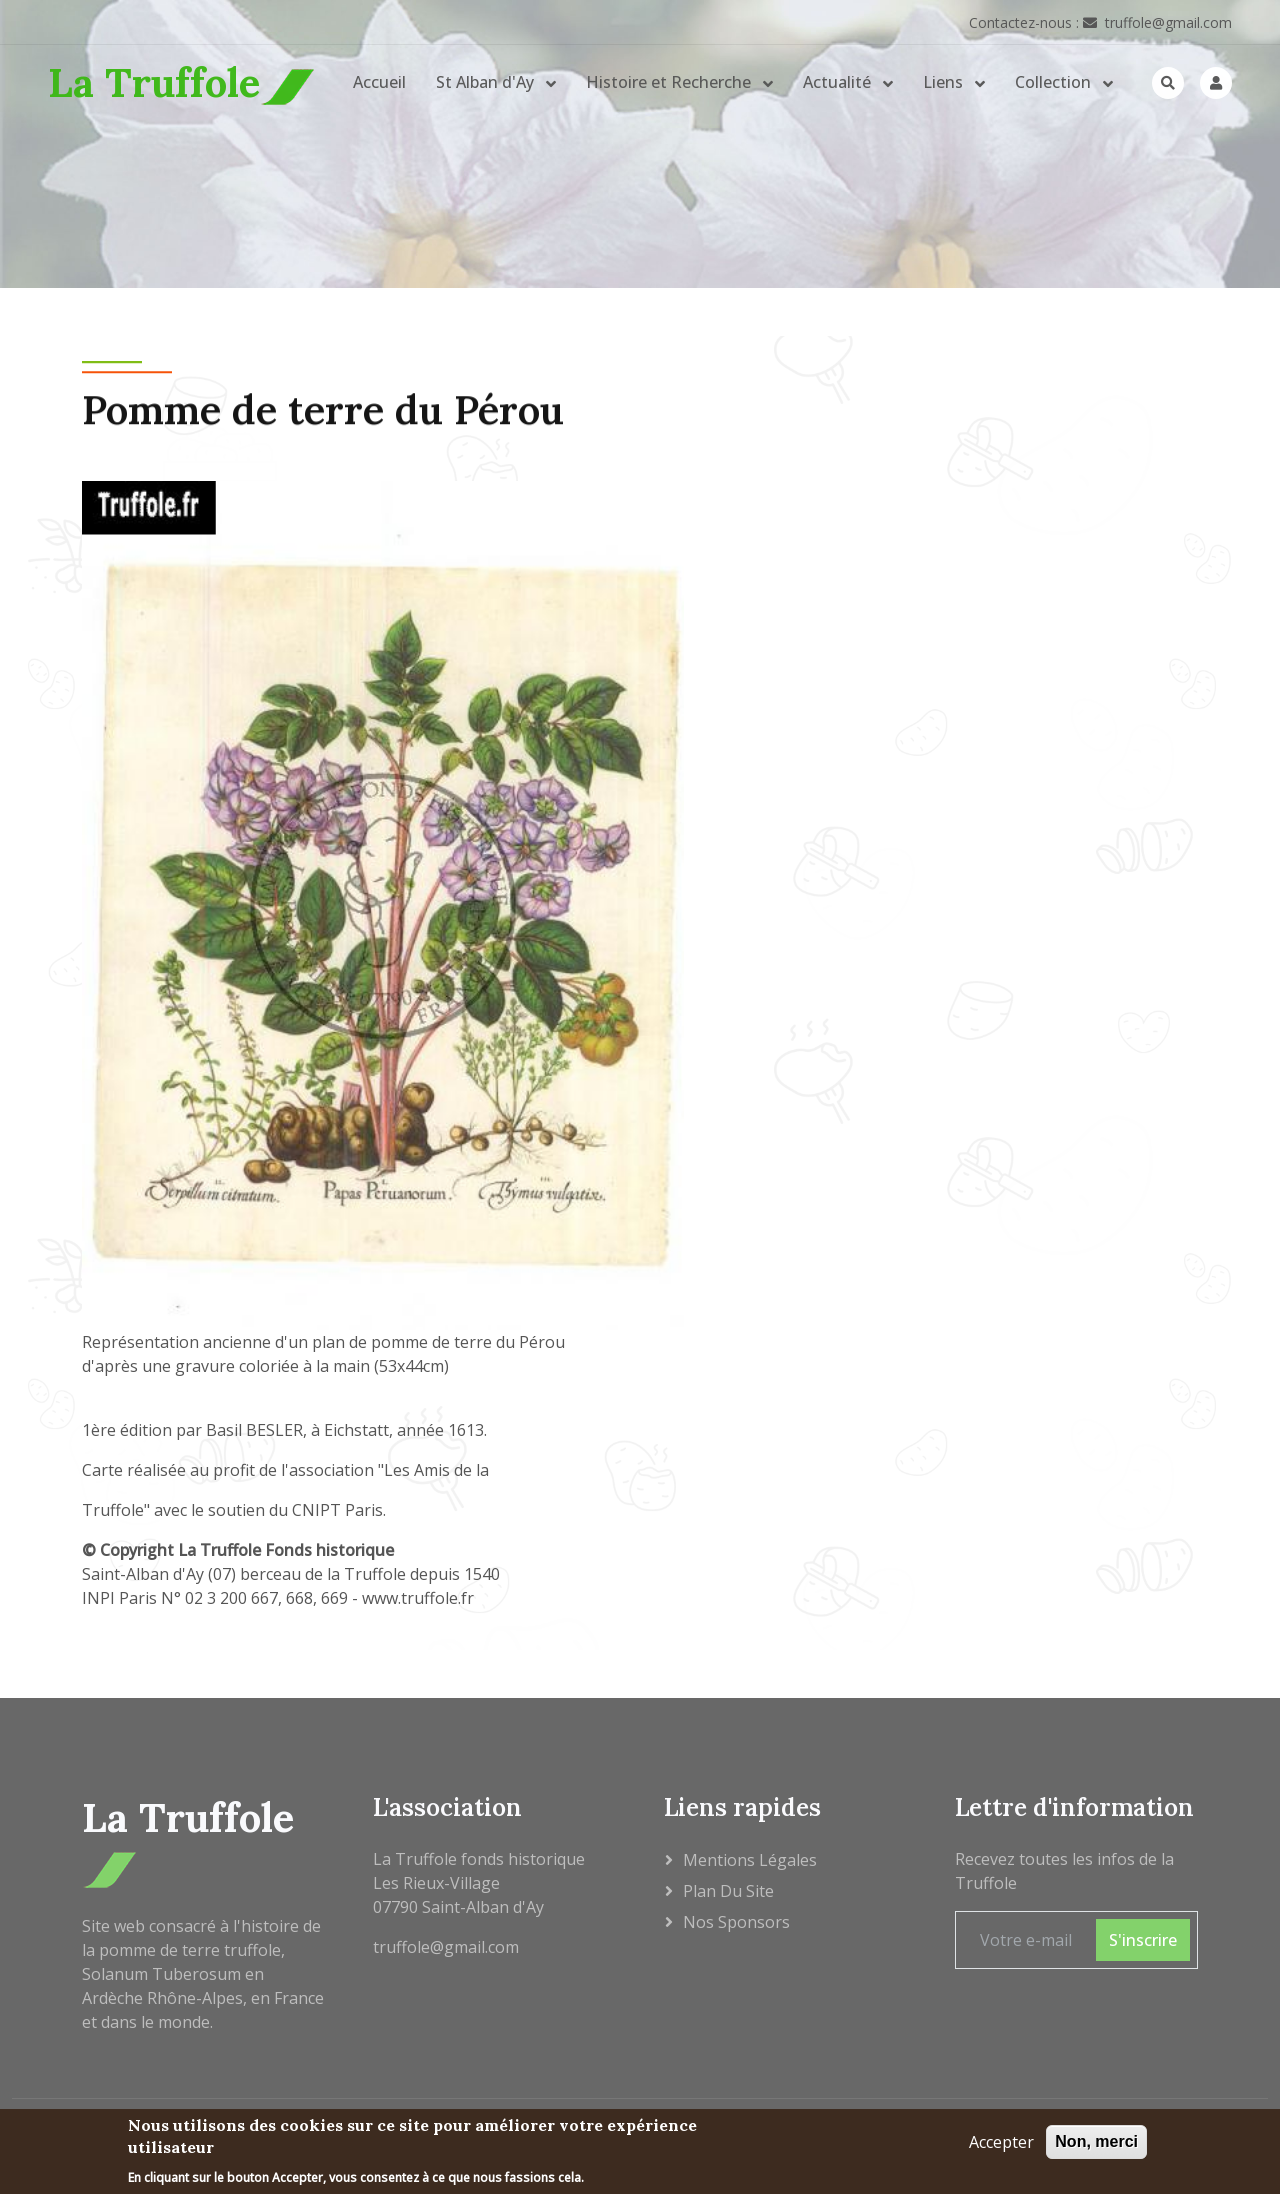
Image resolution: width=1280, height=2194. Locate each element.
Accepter (1001, 2145)
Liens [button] (945, 82)
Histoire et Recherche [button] (670, 82)
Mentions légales (750, 1860)
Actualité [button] (839, 82)
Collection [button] (1055, 82)
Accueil (379, 82)
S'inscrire (1143, 1940)
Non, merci (1096, 2144)
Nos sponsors (736, 1922)
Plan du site (728, 1891)
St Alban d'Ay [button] (487, 82)
